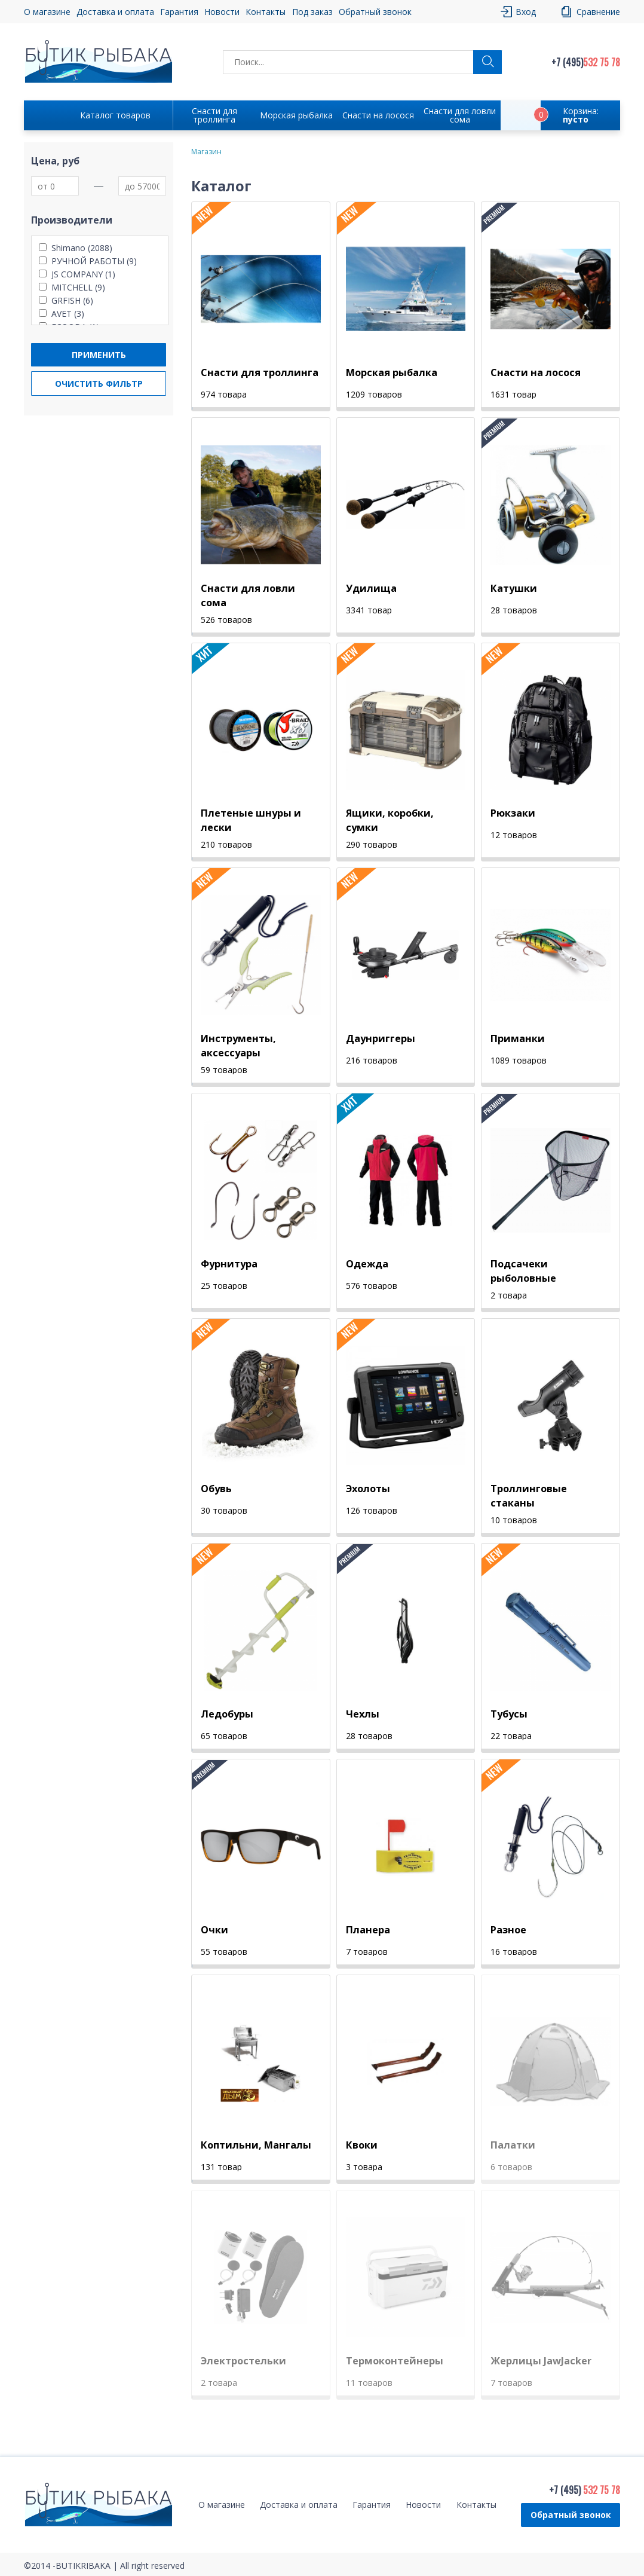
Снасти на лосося (378, 115)
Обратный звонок (375, 11)
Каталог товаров (115, 115)
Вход (526, 11)
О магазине (47, 11)
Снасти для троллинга (214, 115)
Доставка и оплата (115, 11)
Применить (99, 354)
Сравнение (598, 11)
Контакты (266, 11)
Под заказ (312, 11)
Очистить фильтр (99, 383)
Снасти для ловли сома (460, 115)
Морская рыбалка (296, 115)
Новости (222, 11)
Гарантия (179, 11)
